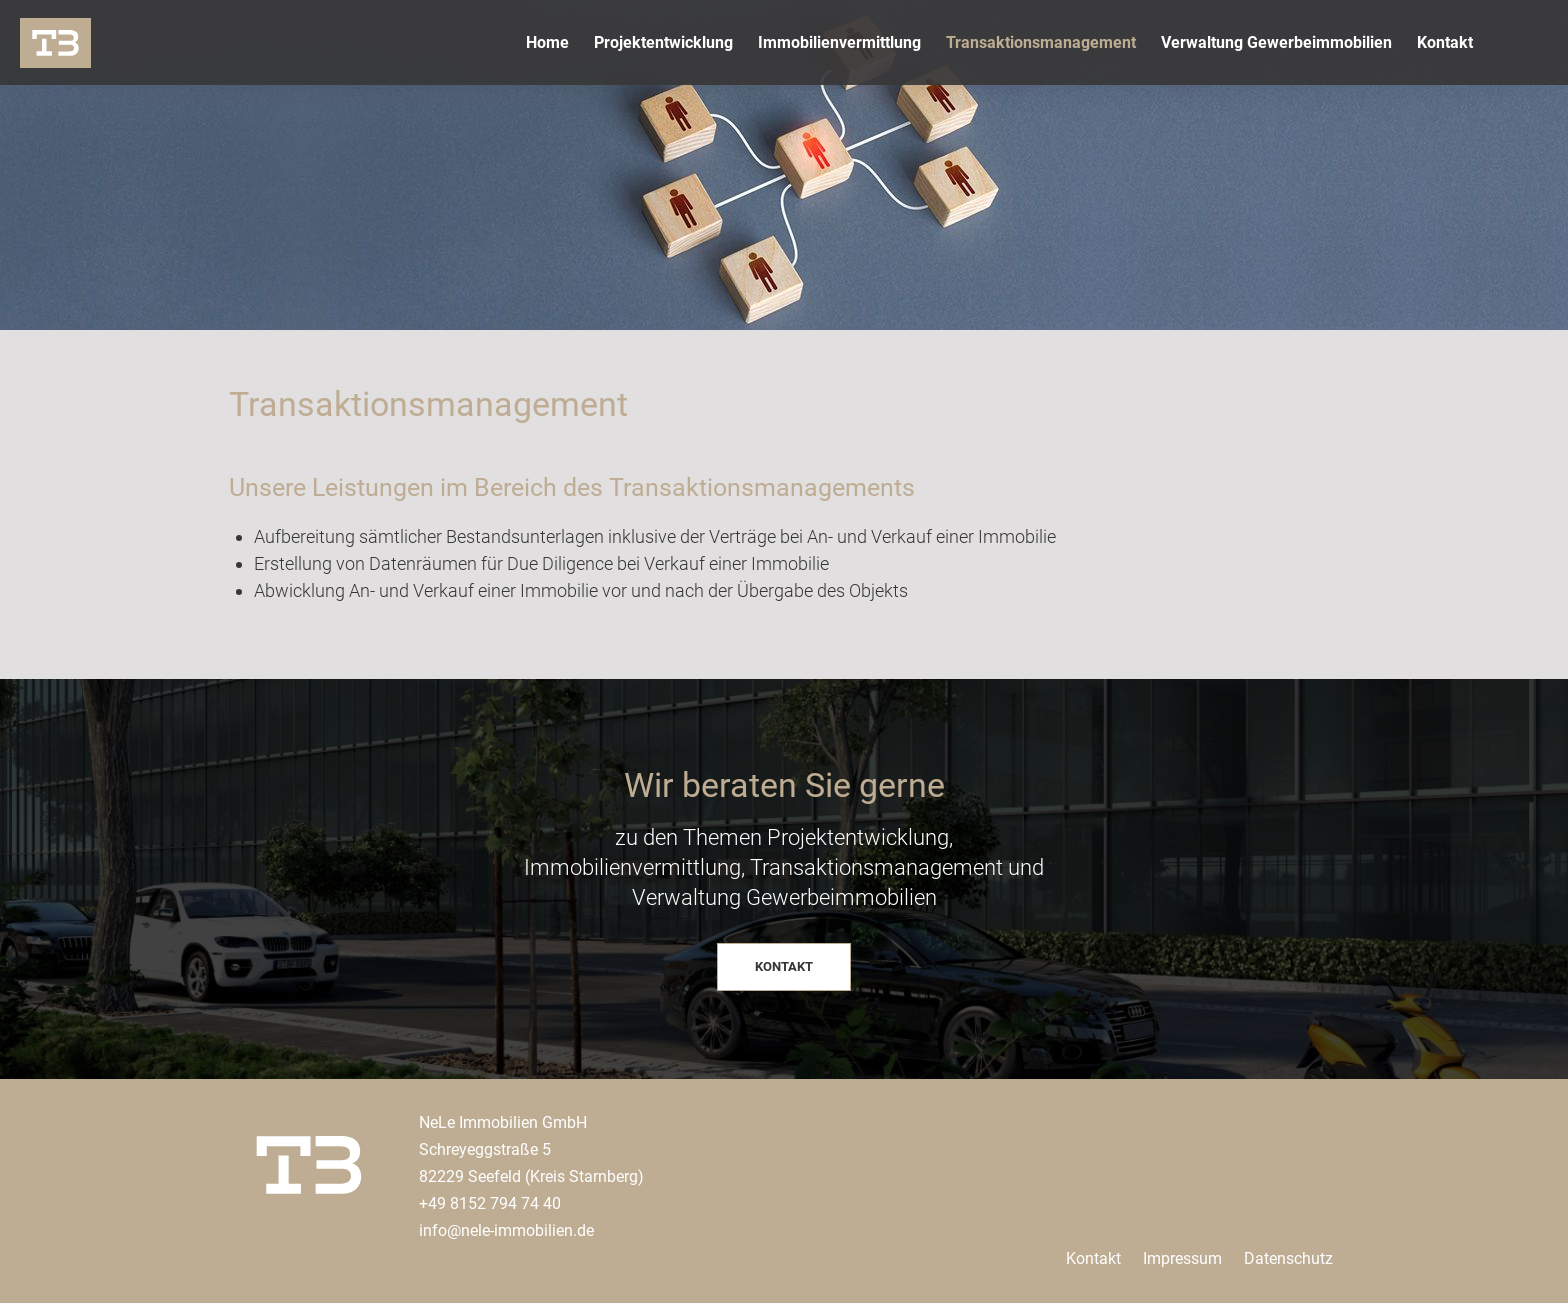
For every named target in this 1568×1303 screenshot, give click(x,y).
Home (547, 42)
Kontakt (1445, 42)
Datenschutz (1288, 1258)
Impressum (1182, 1258)
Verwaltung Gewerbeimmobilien (1276, 42)
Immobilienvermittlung (839, 42)
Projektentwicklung (663, 42)
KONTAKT (784, 966)
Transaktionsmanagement (1041, 42)
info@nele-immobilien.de (506, 1230)
